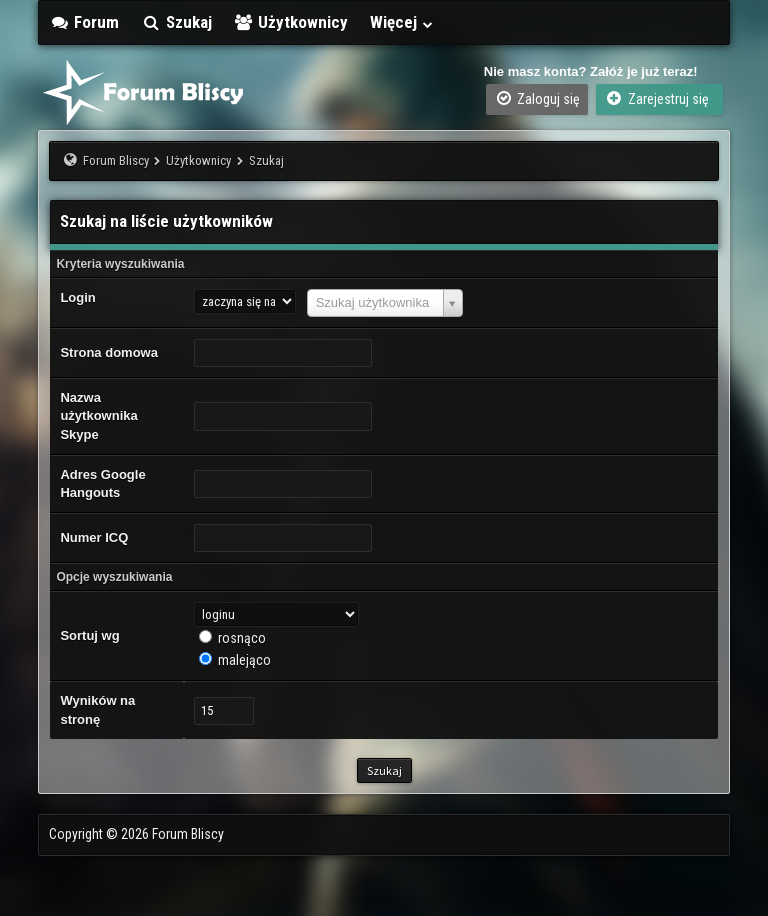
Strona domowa (109, 352)
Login (77, 297)
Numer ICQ (94, 537)
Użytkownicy (291, 22)
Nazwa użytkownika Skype (98, 415)
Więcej (402, 22)
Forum (84, 22)
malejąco (244, 660)
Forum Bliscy (116, 160)
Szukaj (176, 22)
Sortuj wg (89, 635)
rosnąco (242, 638)
